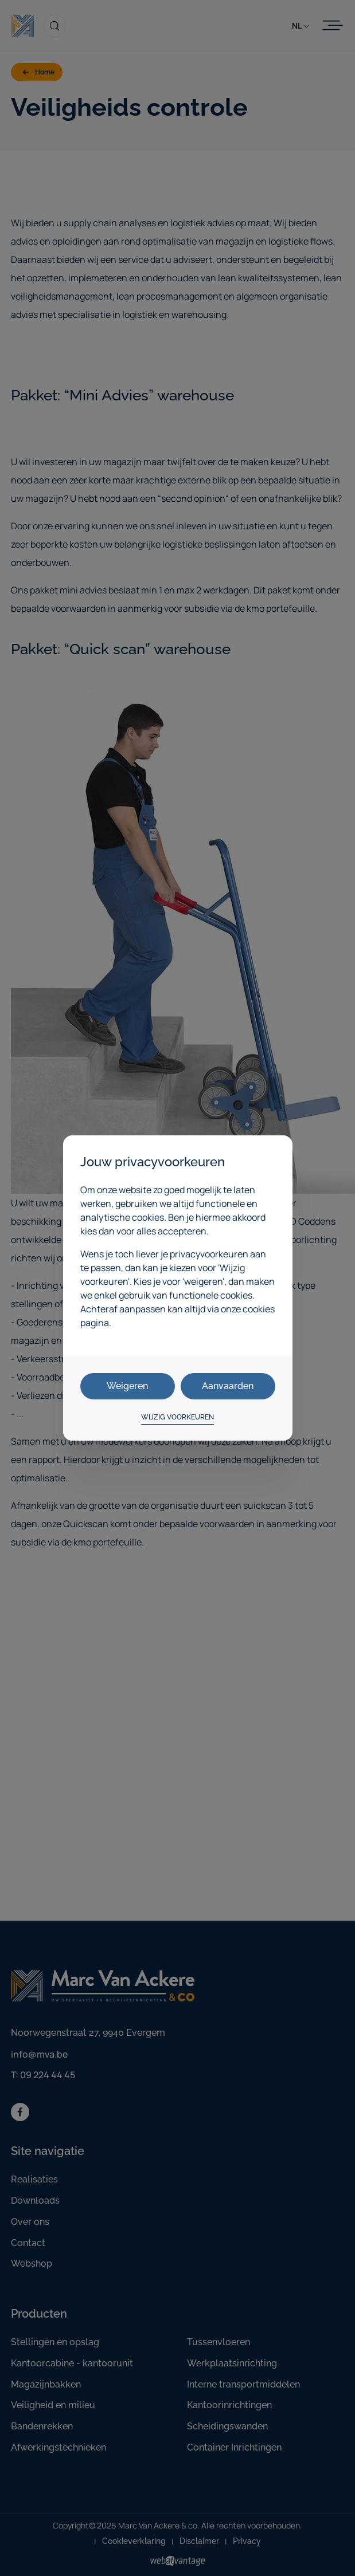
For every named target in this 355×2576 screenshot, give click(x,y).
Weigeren (127, 1386)
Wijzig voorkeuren (177, 1417)
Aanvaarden (227, 1386)
